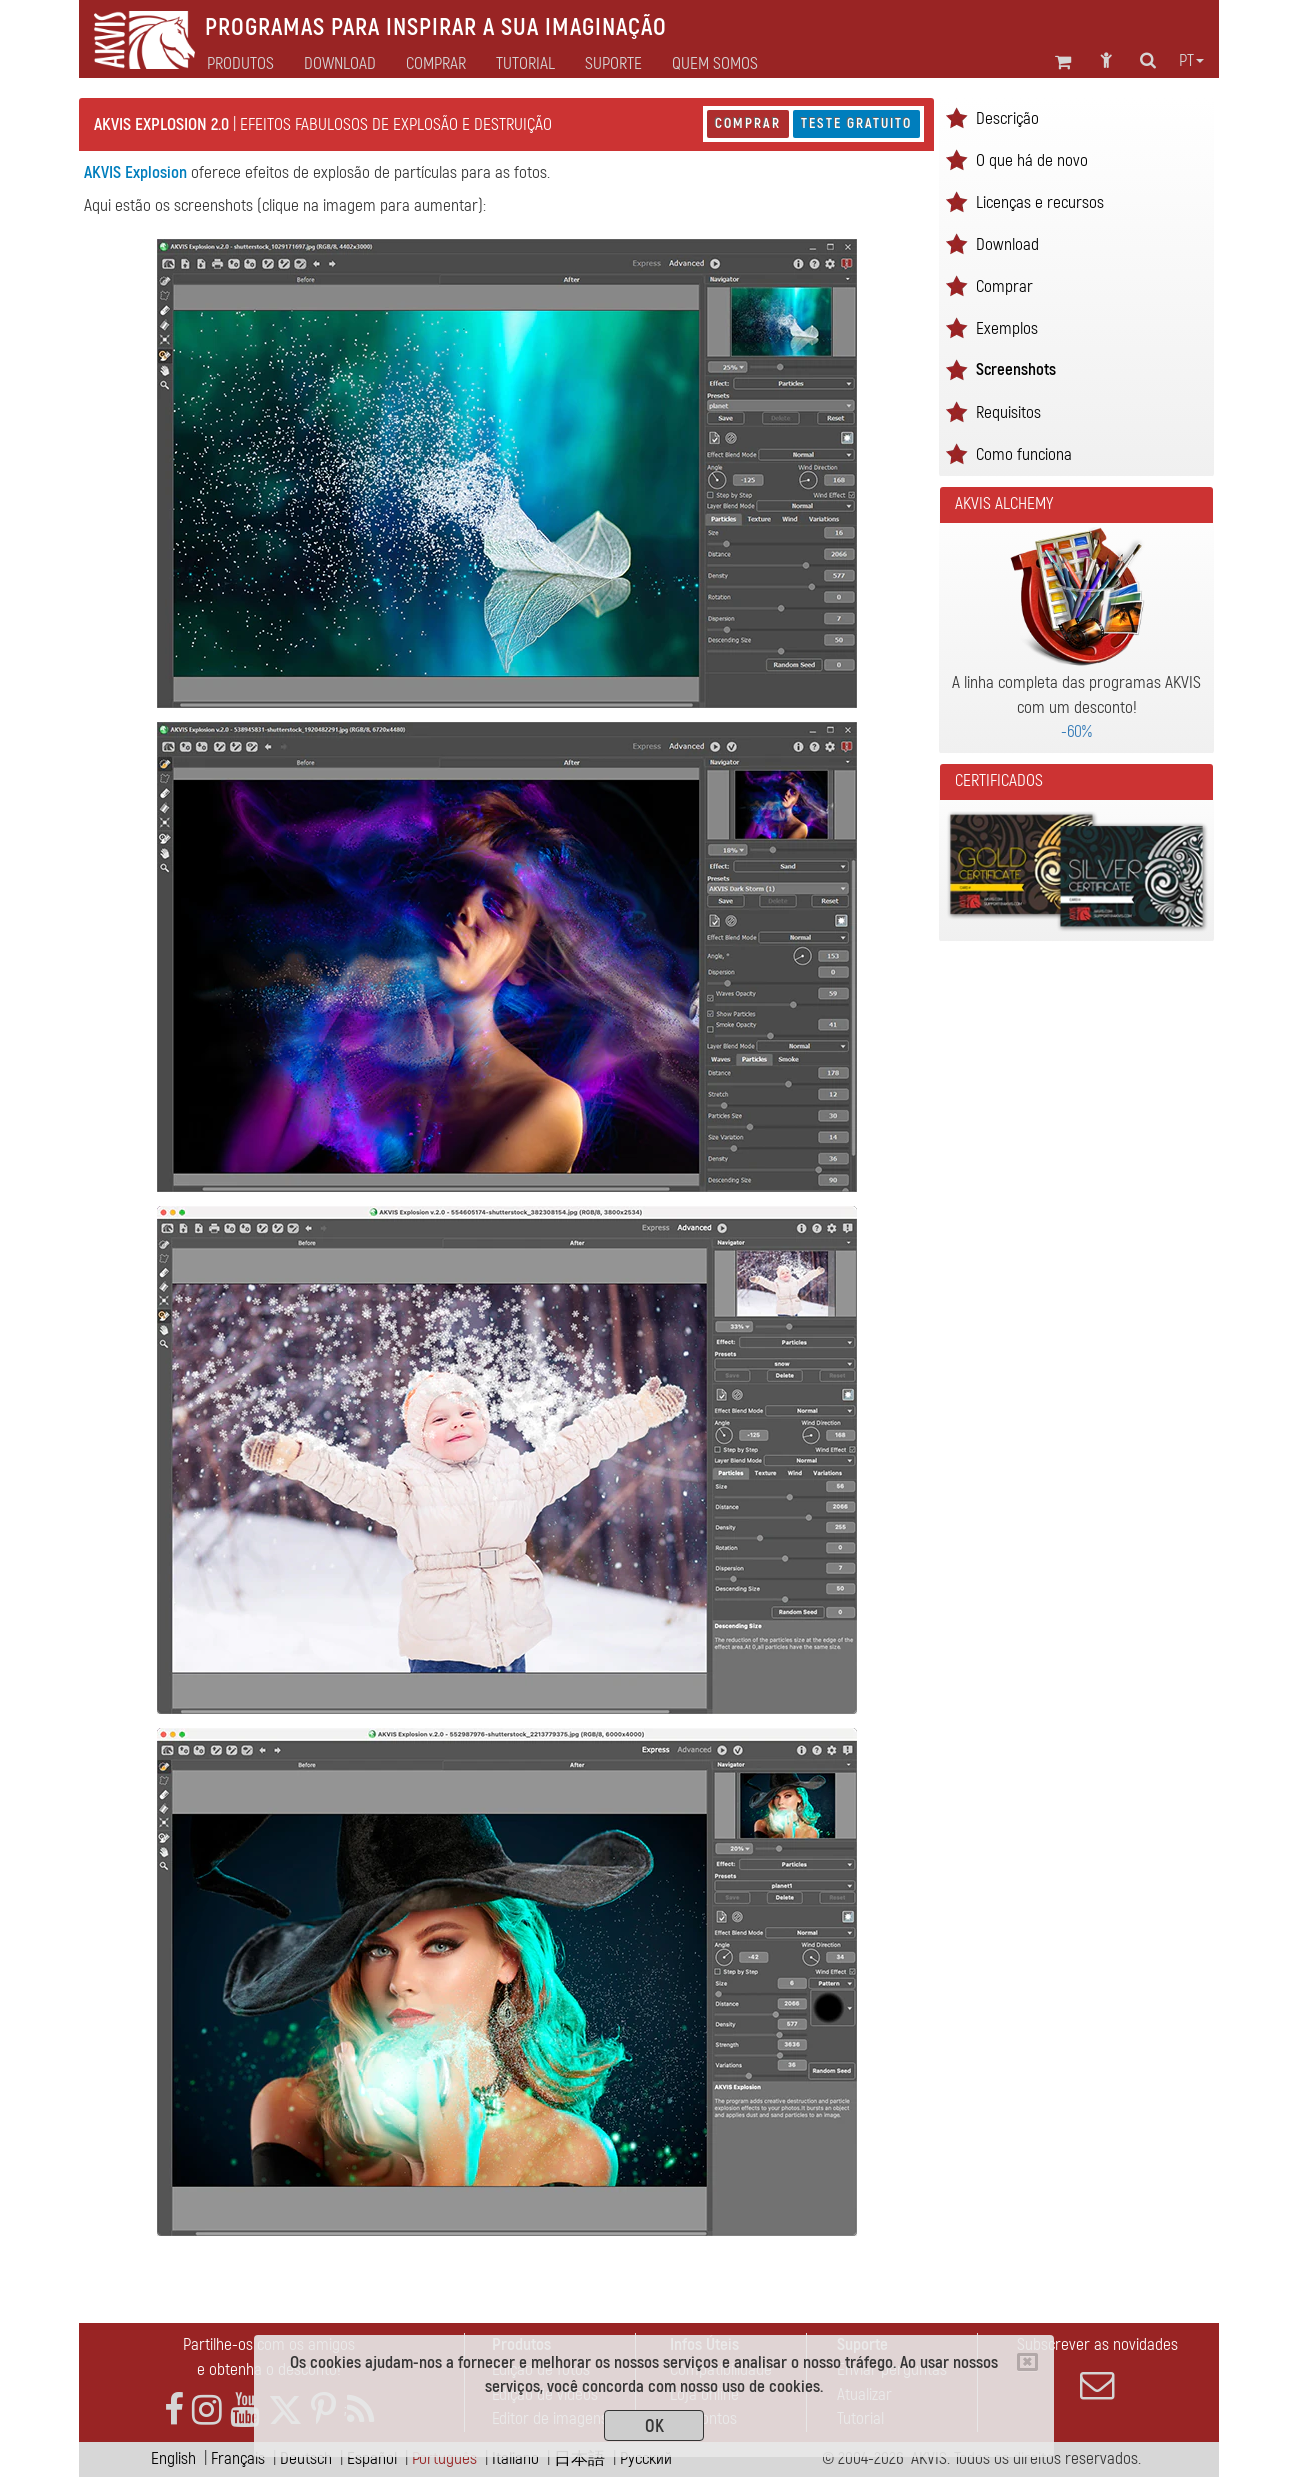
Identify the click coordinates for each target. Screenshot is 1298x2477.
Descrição (1007, 118)
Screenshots (1016, 369)
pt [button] (1191, 61)
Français (238, 2458)
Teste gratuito (856, 123)
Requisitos (1008, 412)
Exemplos (1007, 328)
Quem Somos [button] (715, 64)
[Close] (1027, 2362)
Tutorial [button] (525, 64)
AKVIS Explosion (135, 172)
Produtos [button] (240, 64)
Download (340, 64)
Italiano (515, 2458)
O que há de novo (1032, 160)
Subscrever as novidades (1097, 2368)
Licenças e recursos (1040, 202)
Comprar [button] (436, 64)
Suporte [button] (613, 64)
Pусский (646, 2458)
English (173, 2458)
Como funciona (1024, 454)
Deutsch (306, 2458)
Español (372, 2458)
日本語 (579, 2458)
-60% (1076, 731)
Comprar (748, 123)
